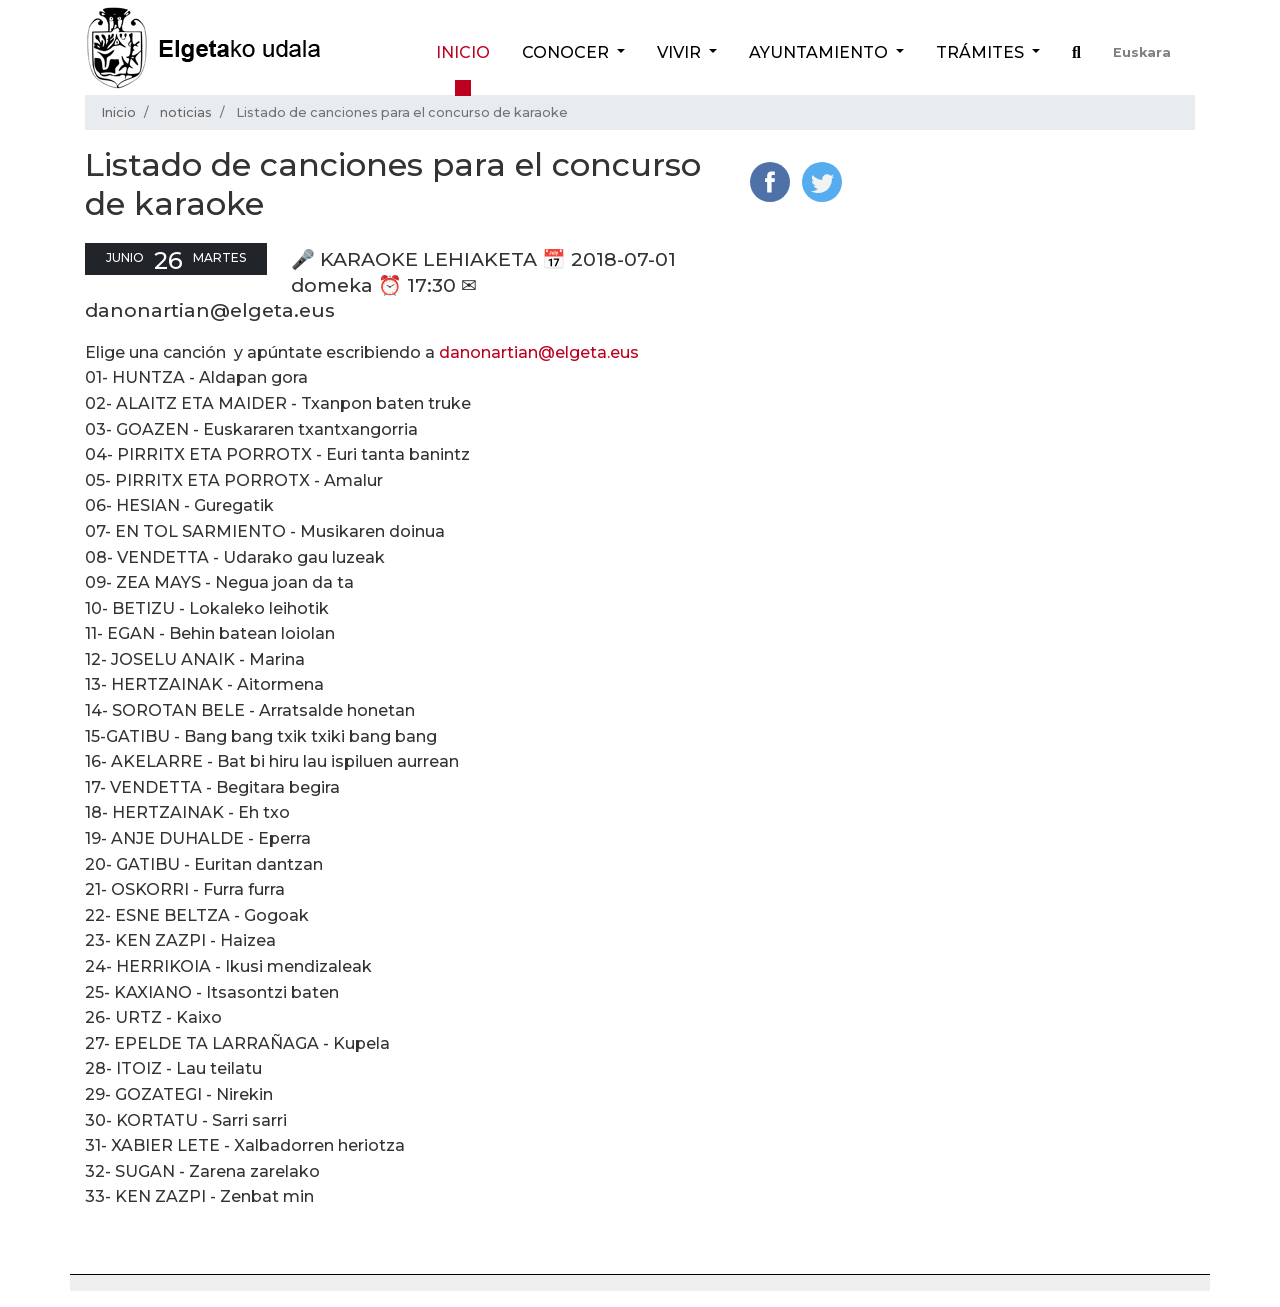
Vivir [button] (681, 52)
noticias (186, 112)
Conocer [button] (567, 52)
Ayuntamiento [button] (820, 52)
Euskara (1142, 52)
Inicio (463, 52)
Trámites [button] (982, 52)
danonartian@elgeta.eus (539, 352)
